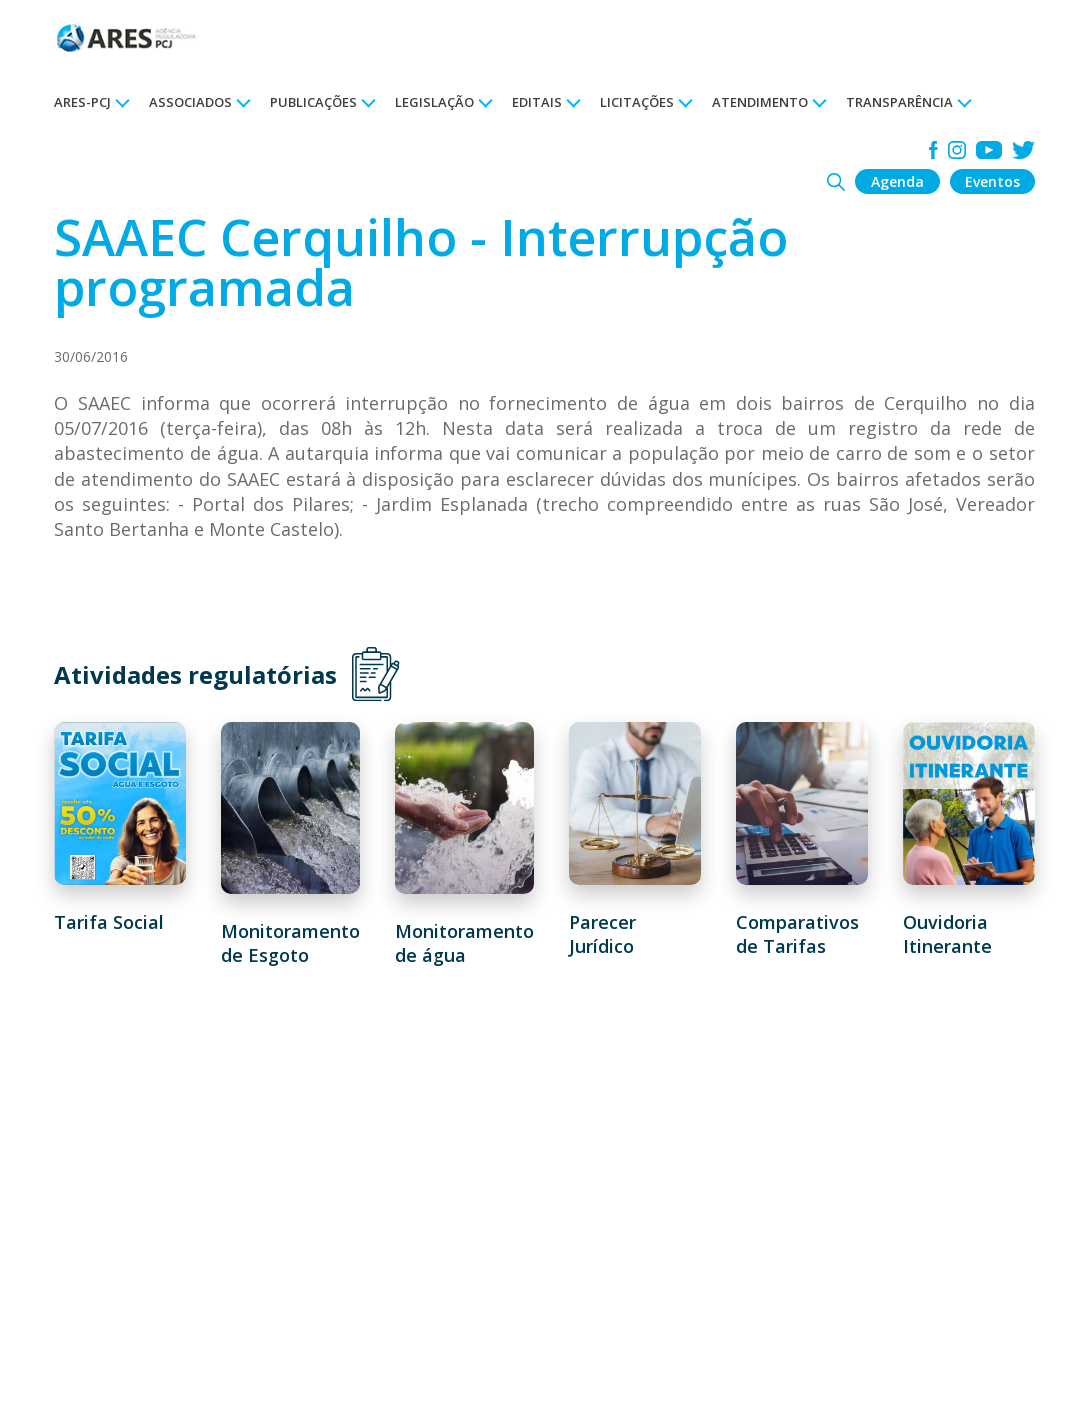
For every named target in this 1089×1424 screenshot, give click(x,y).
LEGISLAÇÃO (434, 102)
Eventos (992, 181)
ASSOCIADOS (190, 102)
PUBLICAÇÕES (313, 102)
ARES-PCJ (82, 102)
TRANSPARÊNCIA (899, 102)
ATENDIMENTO (760, 102)
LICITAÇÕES (637, 102)
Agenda (897, 181)
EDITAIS (537, 102)
